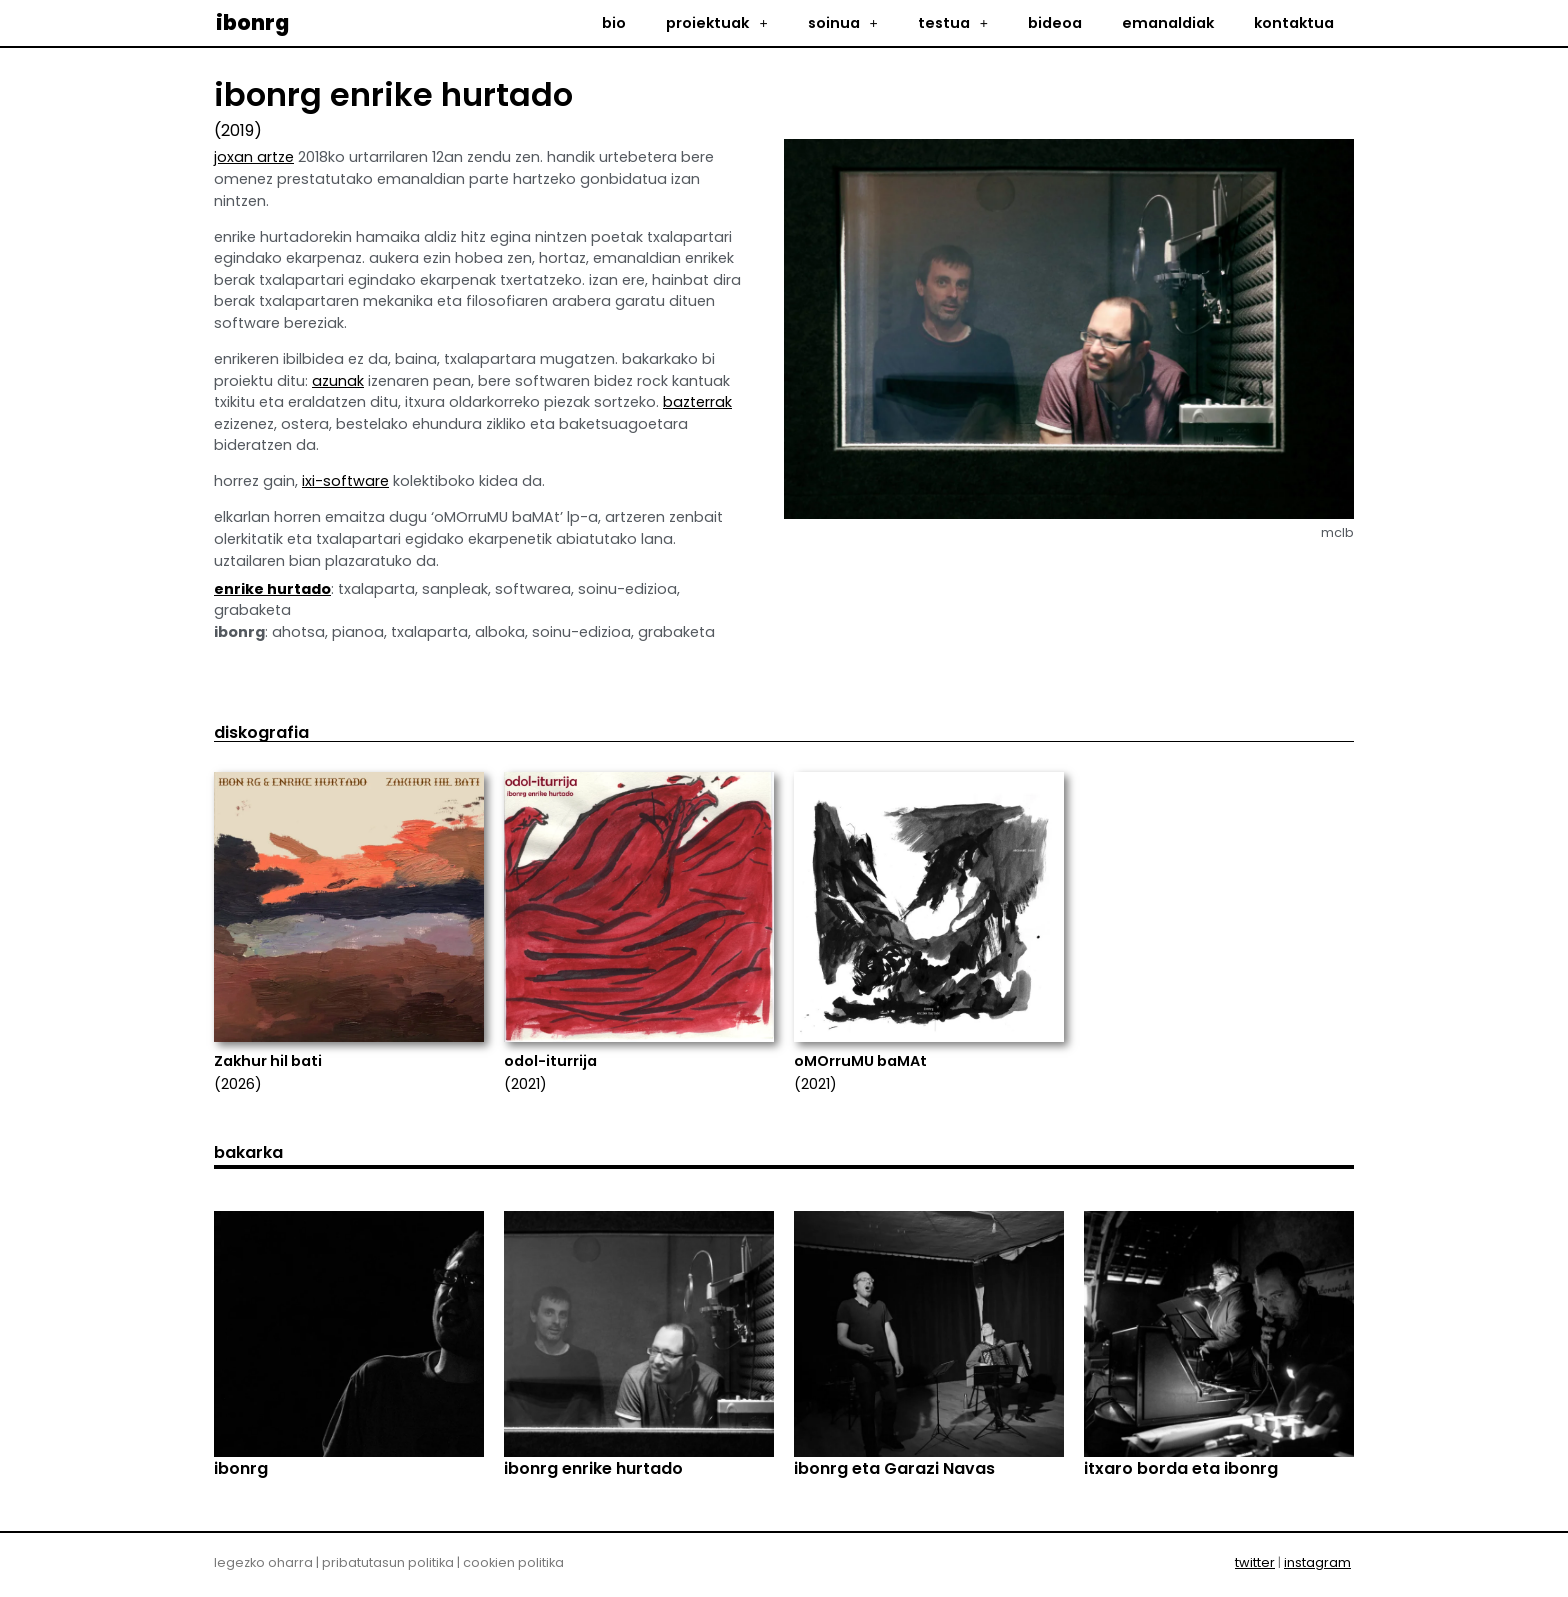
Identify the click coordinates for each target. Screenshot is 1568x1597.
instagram (1317, 1562)
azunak (338, 381)
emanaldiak (1168, 23)
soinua (843, 23)
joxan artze (254, 157)
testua (953, 23)
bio (614, 23)
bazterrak (697, 402)
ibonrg (252, 22)
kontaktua (1294, 23)
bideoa (1055, 23)
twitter (1255, 1562)
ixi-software (345, 481)
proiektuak (716, 23)
